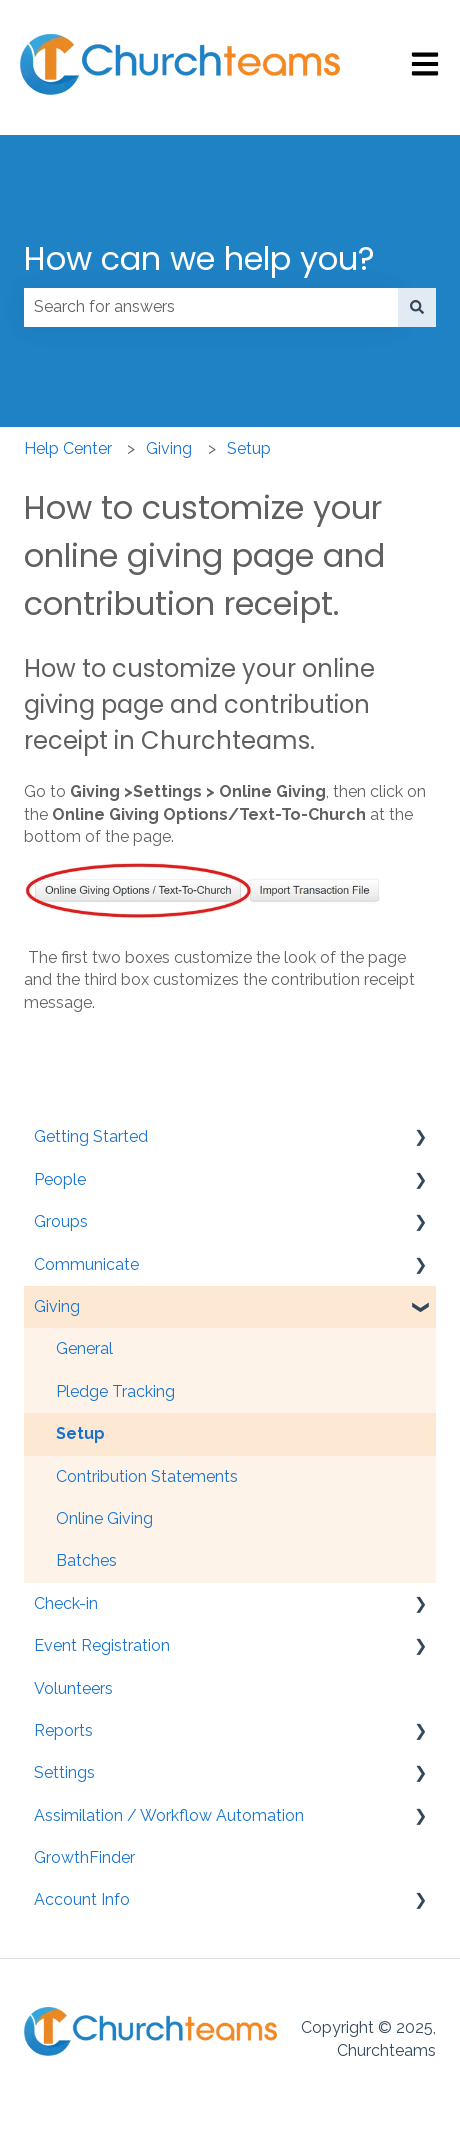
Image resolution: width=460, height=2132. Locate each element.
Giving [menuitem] (57, 1306)
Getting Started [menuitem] (91, 1136)
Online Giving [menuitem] (104, 1518)
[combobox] (211, 307)
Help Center (68, 448)
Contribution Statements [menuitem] (147, 1476)
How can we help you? (199, 258)
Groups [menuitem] (61, 1221)
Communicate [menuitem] (86, 1264)
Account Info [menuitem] (82, 1899)
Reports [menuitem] (63, 1730)
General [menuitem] (84, 1348)
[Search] (417, 307)
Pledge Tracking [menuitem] (115, 1391)
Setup (249, 448)
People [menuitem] (60, 1179)
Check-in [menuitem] (66, 1603)
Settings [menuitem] (64, 1772)
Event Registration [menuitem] (102, 1645)
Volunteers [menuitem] (73, 1688)
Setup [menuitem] (80, 1433)
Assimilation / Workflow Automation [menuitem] (169, 1815)
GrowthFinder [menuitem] (84, 1857)
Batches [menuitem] (86, 1560)
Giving (169, 448)
